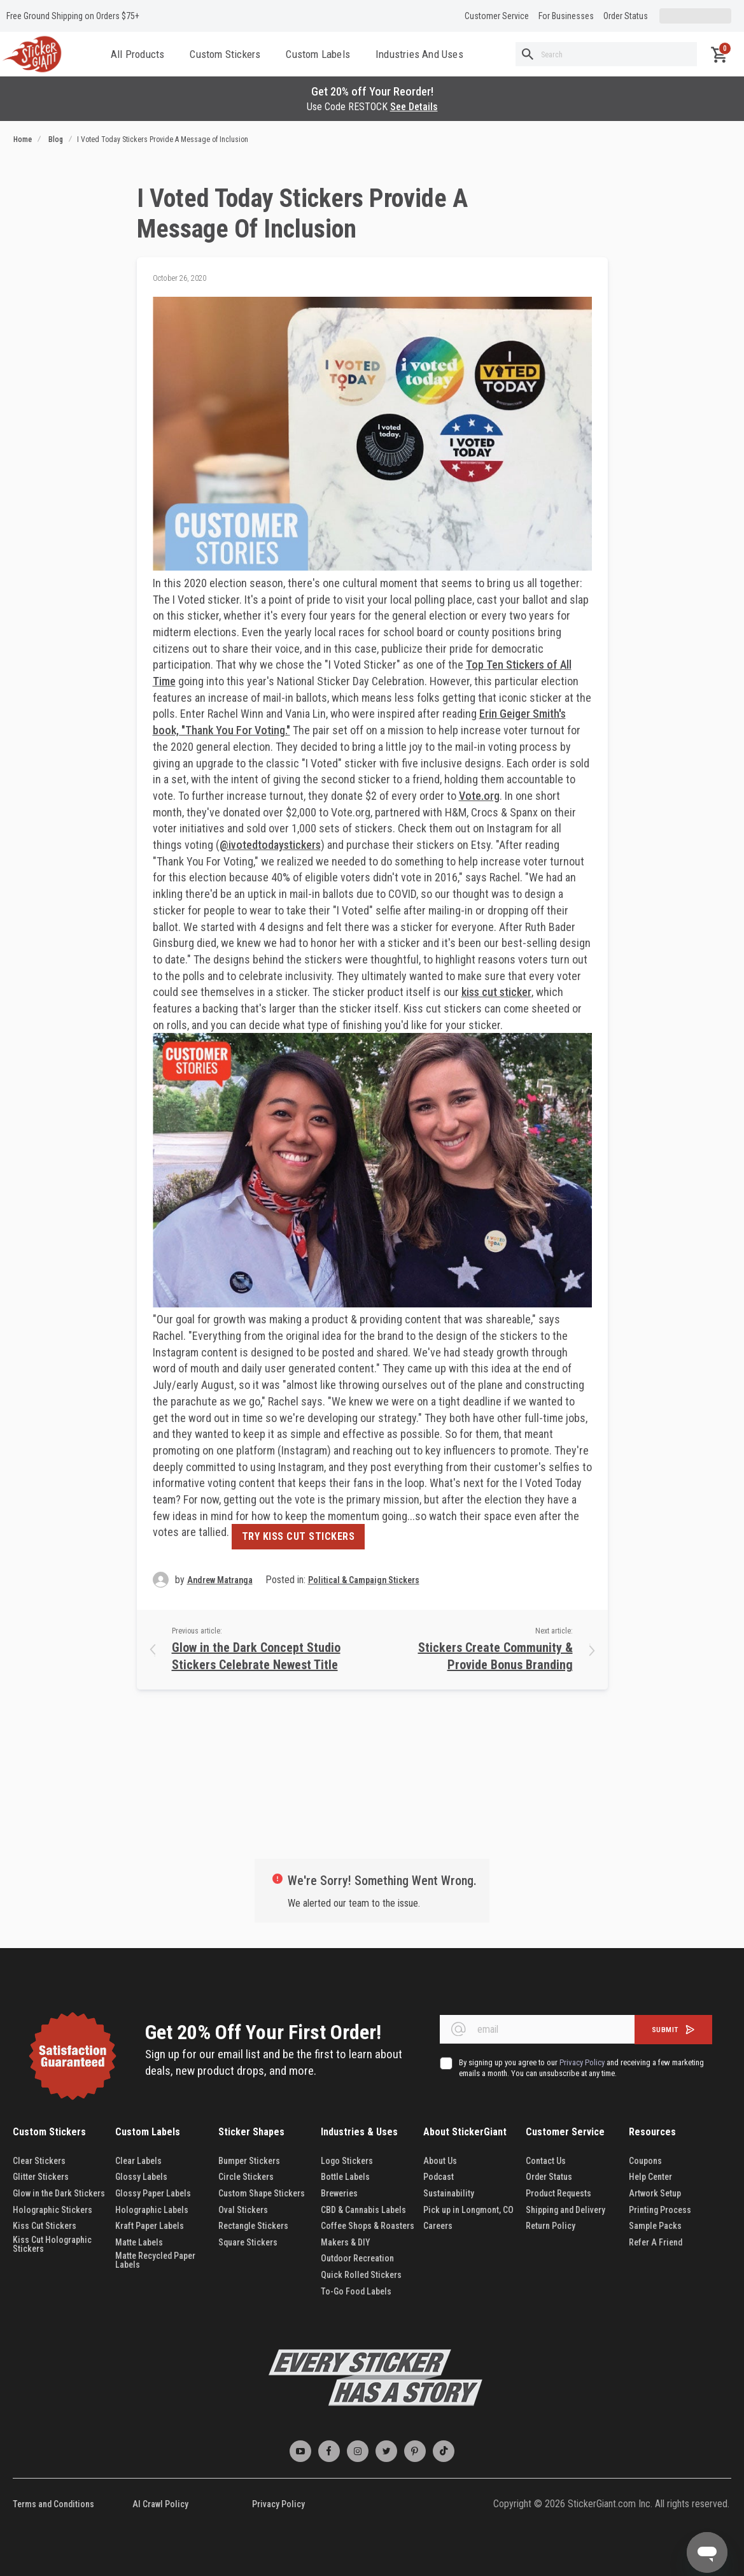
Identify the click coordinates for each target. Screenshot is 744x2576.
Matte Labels (139, 2242)
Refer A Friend (655, 2242)
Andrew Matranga (220, 1580)
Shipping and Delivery (565, 2210)
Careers (438, 2226)
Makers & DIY (345, 2242)
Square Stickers (247, 2242)
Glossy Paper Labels (153, 2193)
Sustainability (448, 2193)
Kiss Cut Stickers (44, 2226)
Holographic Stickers (52, 2210)
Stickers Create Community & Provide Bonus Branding (495, 1656)
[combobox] (606, 54)
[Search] (528, 54)
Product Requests (558, 2193)
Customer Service (497, 16)
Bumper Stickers (249, 2161)
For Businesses (566, 16)
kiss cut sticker (496, 992)
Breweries (339, 2193)
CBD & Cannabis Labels (363, 2210)
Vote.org (479, 795)
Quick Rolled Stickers (361, 2275)
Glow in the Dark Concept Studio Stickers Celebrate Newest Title (256, 1656)
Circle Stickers (246, 2177)
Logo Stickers (347, 2161)
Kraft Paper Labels (149, 2226)
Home (22, 139)
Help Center (650, 2177)
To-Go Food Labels (356, 2291)
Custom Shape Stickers (261, 2193)
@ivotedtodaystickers (270, 844)
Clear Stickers (39, 2161)
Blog (55, 139)
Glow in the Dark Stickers (60, 2193)
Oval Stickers (243, 2210)
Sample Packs (655, 2226)
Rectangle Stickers (253, 2226)
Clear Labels (138, 2161)
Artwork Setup (655, 2193)
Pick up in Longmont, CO (468, 2210)
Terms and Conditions (53, 2504)
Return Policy (550, 2226)
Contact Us (546, 2161)
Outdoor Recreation (357, 2258)
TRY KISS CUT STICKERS (298, 1536)
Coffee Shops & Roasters (367, 2226)
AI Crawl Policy (160, 2504)
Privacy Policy (278, 2504)
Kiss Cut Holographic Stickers (52, 2244)
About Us (440, 2161)
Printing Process (660, 2210)
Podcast (438, 2177)
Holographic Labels (151, 2210)
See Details (414, 107)
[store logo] (32, 54)
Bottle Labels (345, 2177)
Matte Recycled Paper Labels (155, 2260)
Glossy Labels (141, 2177)
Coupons (645, 2161)
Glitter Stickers (41, 2177)
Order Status (625, 16)
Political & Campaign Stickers (363, 1580)
